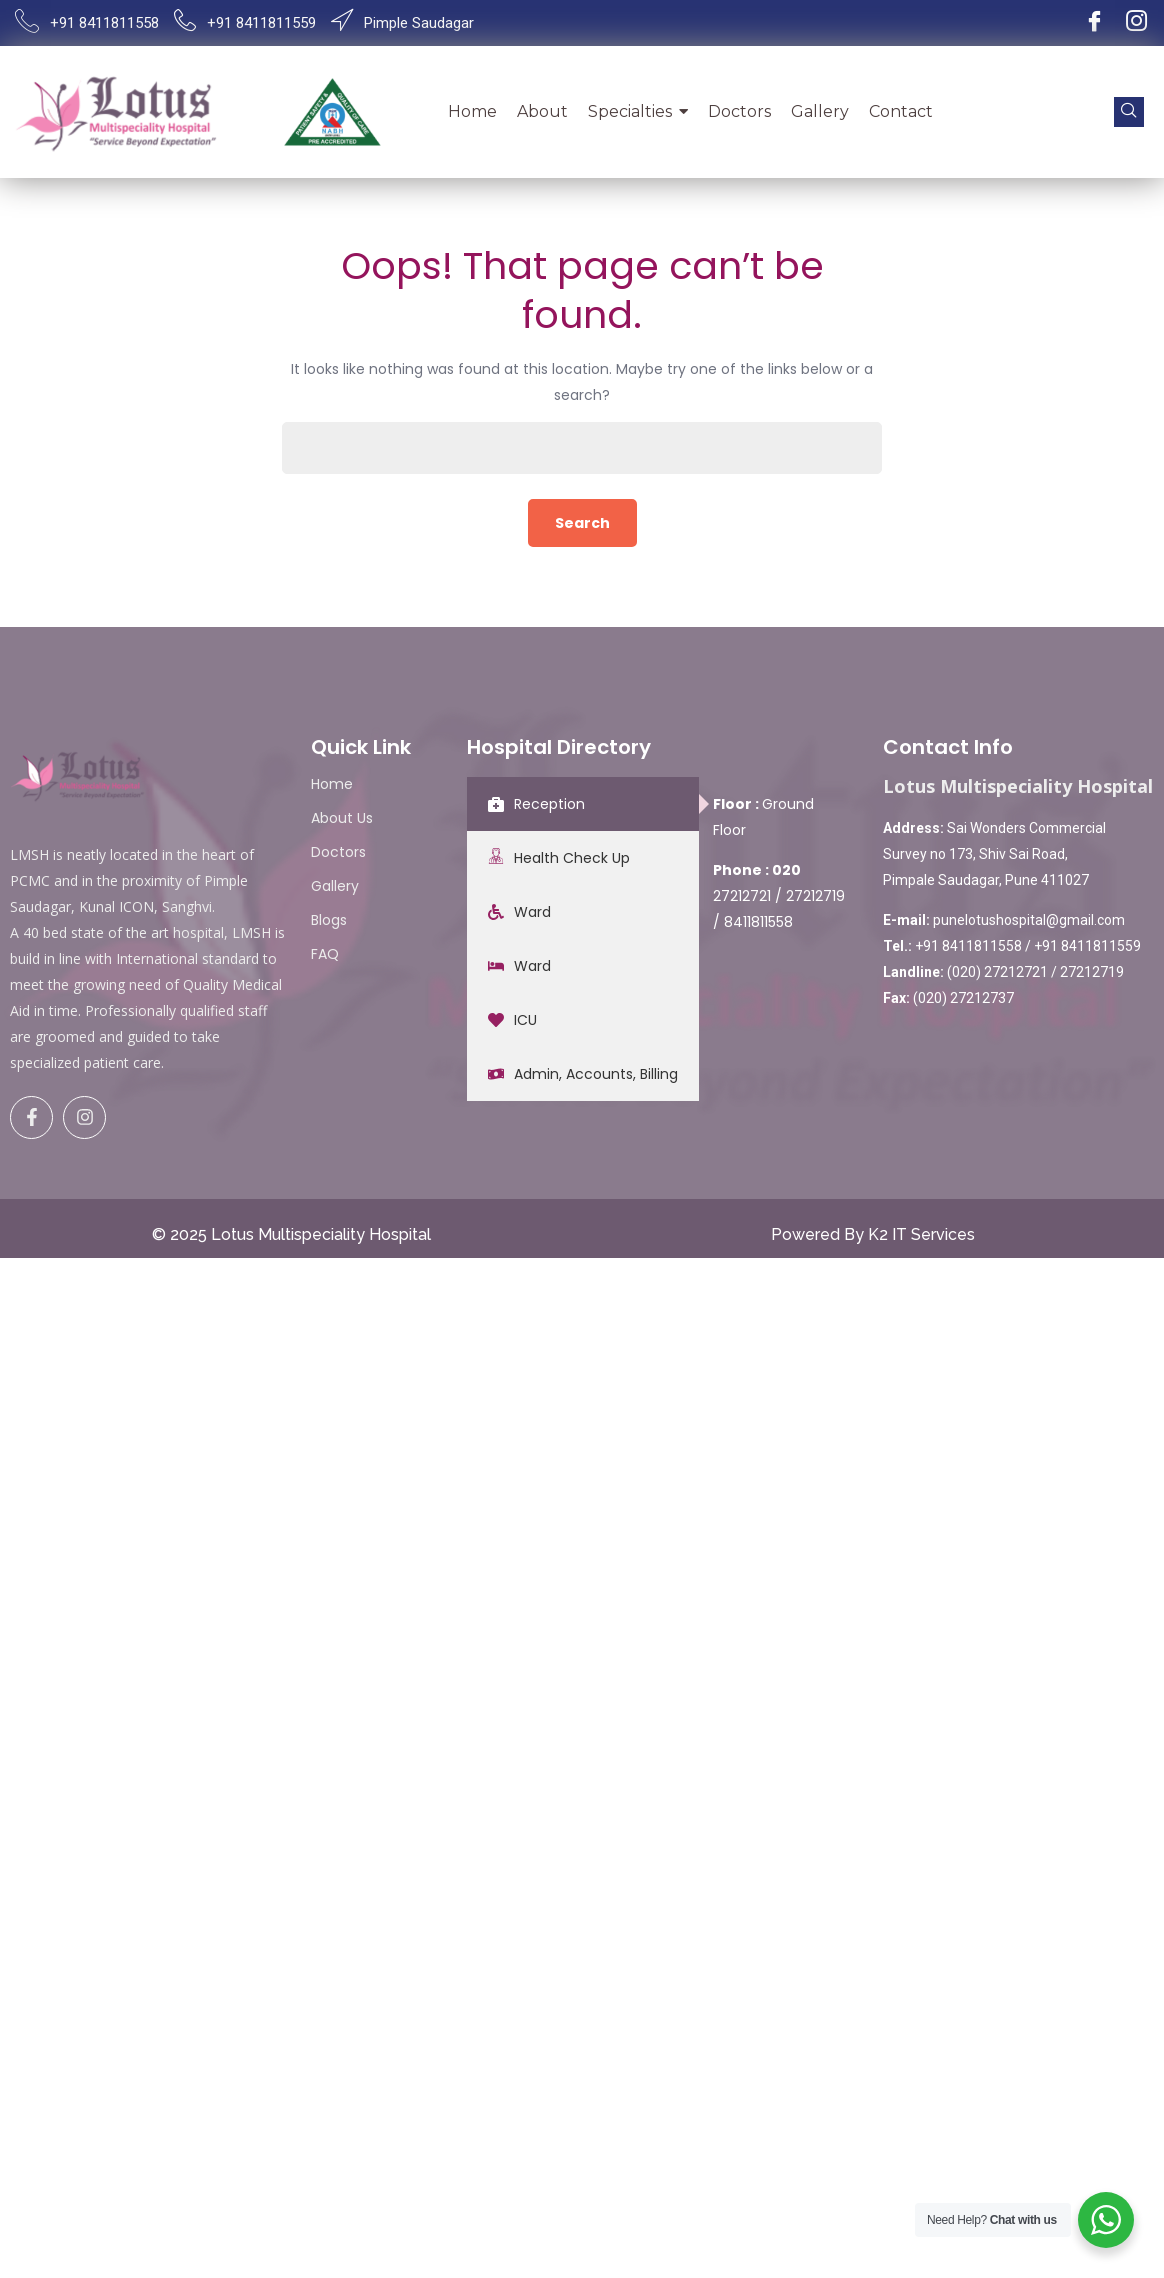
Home (332, 784)
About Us (342, 818)
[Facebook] (1094, 23)
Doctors (338, 852)
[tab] (583, 804)
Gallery (335, 886)
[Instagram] (1136, 23)
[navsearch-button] (1129, 112)
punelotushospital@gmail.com (1029, 920)
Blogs (329, 920)
